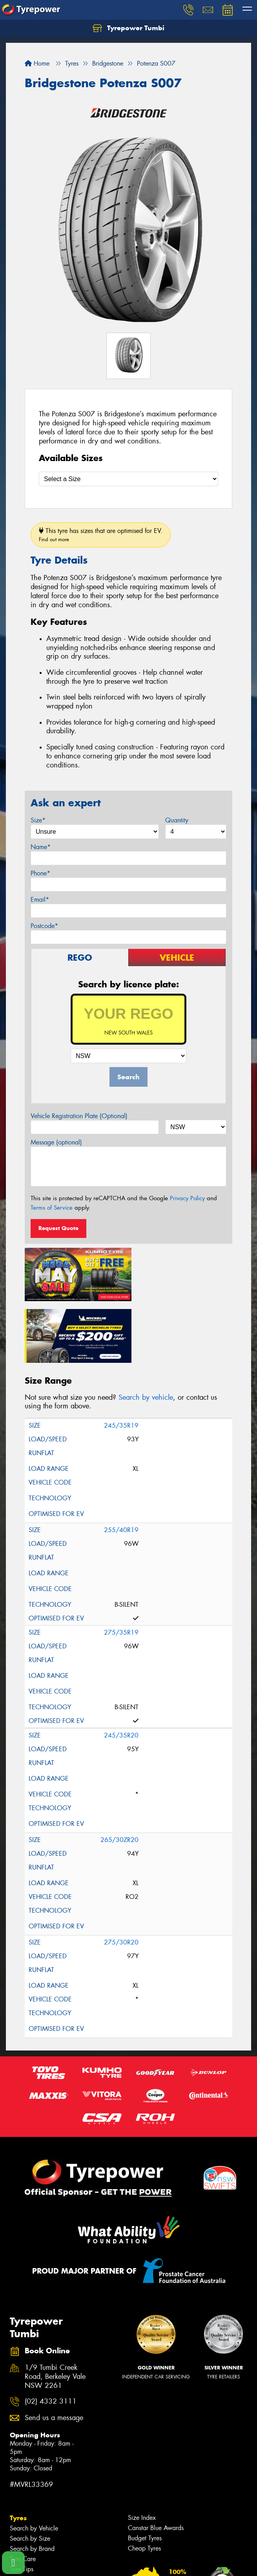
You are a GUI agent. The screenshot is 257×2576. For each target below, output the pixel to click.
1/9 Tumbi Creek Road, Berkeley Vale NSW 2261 (55, 2312)
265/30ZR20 (119, 1775)
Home (37, 63)
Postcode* (44, 926)
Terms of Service (52, 1208)
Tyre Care (23, 2494)
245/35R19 (121, 1361)
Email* (40, 899)
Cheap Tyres (144, 2484)
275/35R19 (121, 1568)
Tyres (18, 2453)
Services (23, 2546)
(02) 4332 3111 (51, 2337)
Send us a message (54, 2353)
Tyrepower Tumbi (128, 28)
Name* (41, 847)
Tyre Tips (21, 2505)
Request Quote (58, 1228)
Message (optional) (56, 1142)
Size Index (142, 2453)
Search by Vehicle (34, 2464)
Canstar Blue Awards (156, 2463)
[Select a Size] (128, 479)
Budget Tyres (145, 2474)
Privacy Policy (187, 1198)
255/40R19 (121, 1465)
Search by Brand (32, 2484)
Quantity (176, 820)
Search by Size (30, 2474)
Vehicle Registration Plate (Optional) (79, 1116)
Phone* (40, 873)
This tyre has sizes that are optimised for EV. (100, 535)
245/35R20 (121, 1671)
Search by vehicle (145, 1332)
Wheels (22, 2515)
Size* (38, 820)
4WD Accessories (34, 2556)
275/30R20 (121, 1878)
